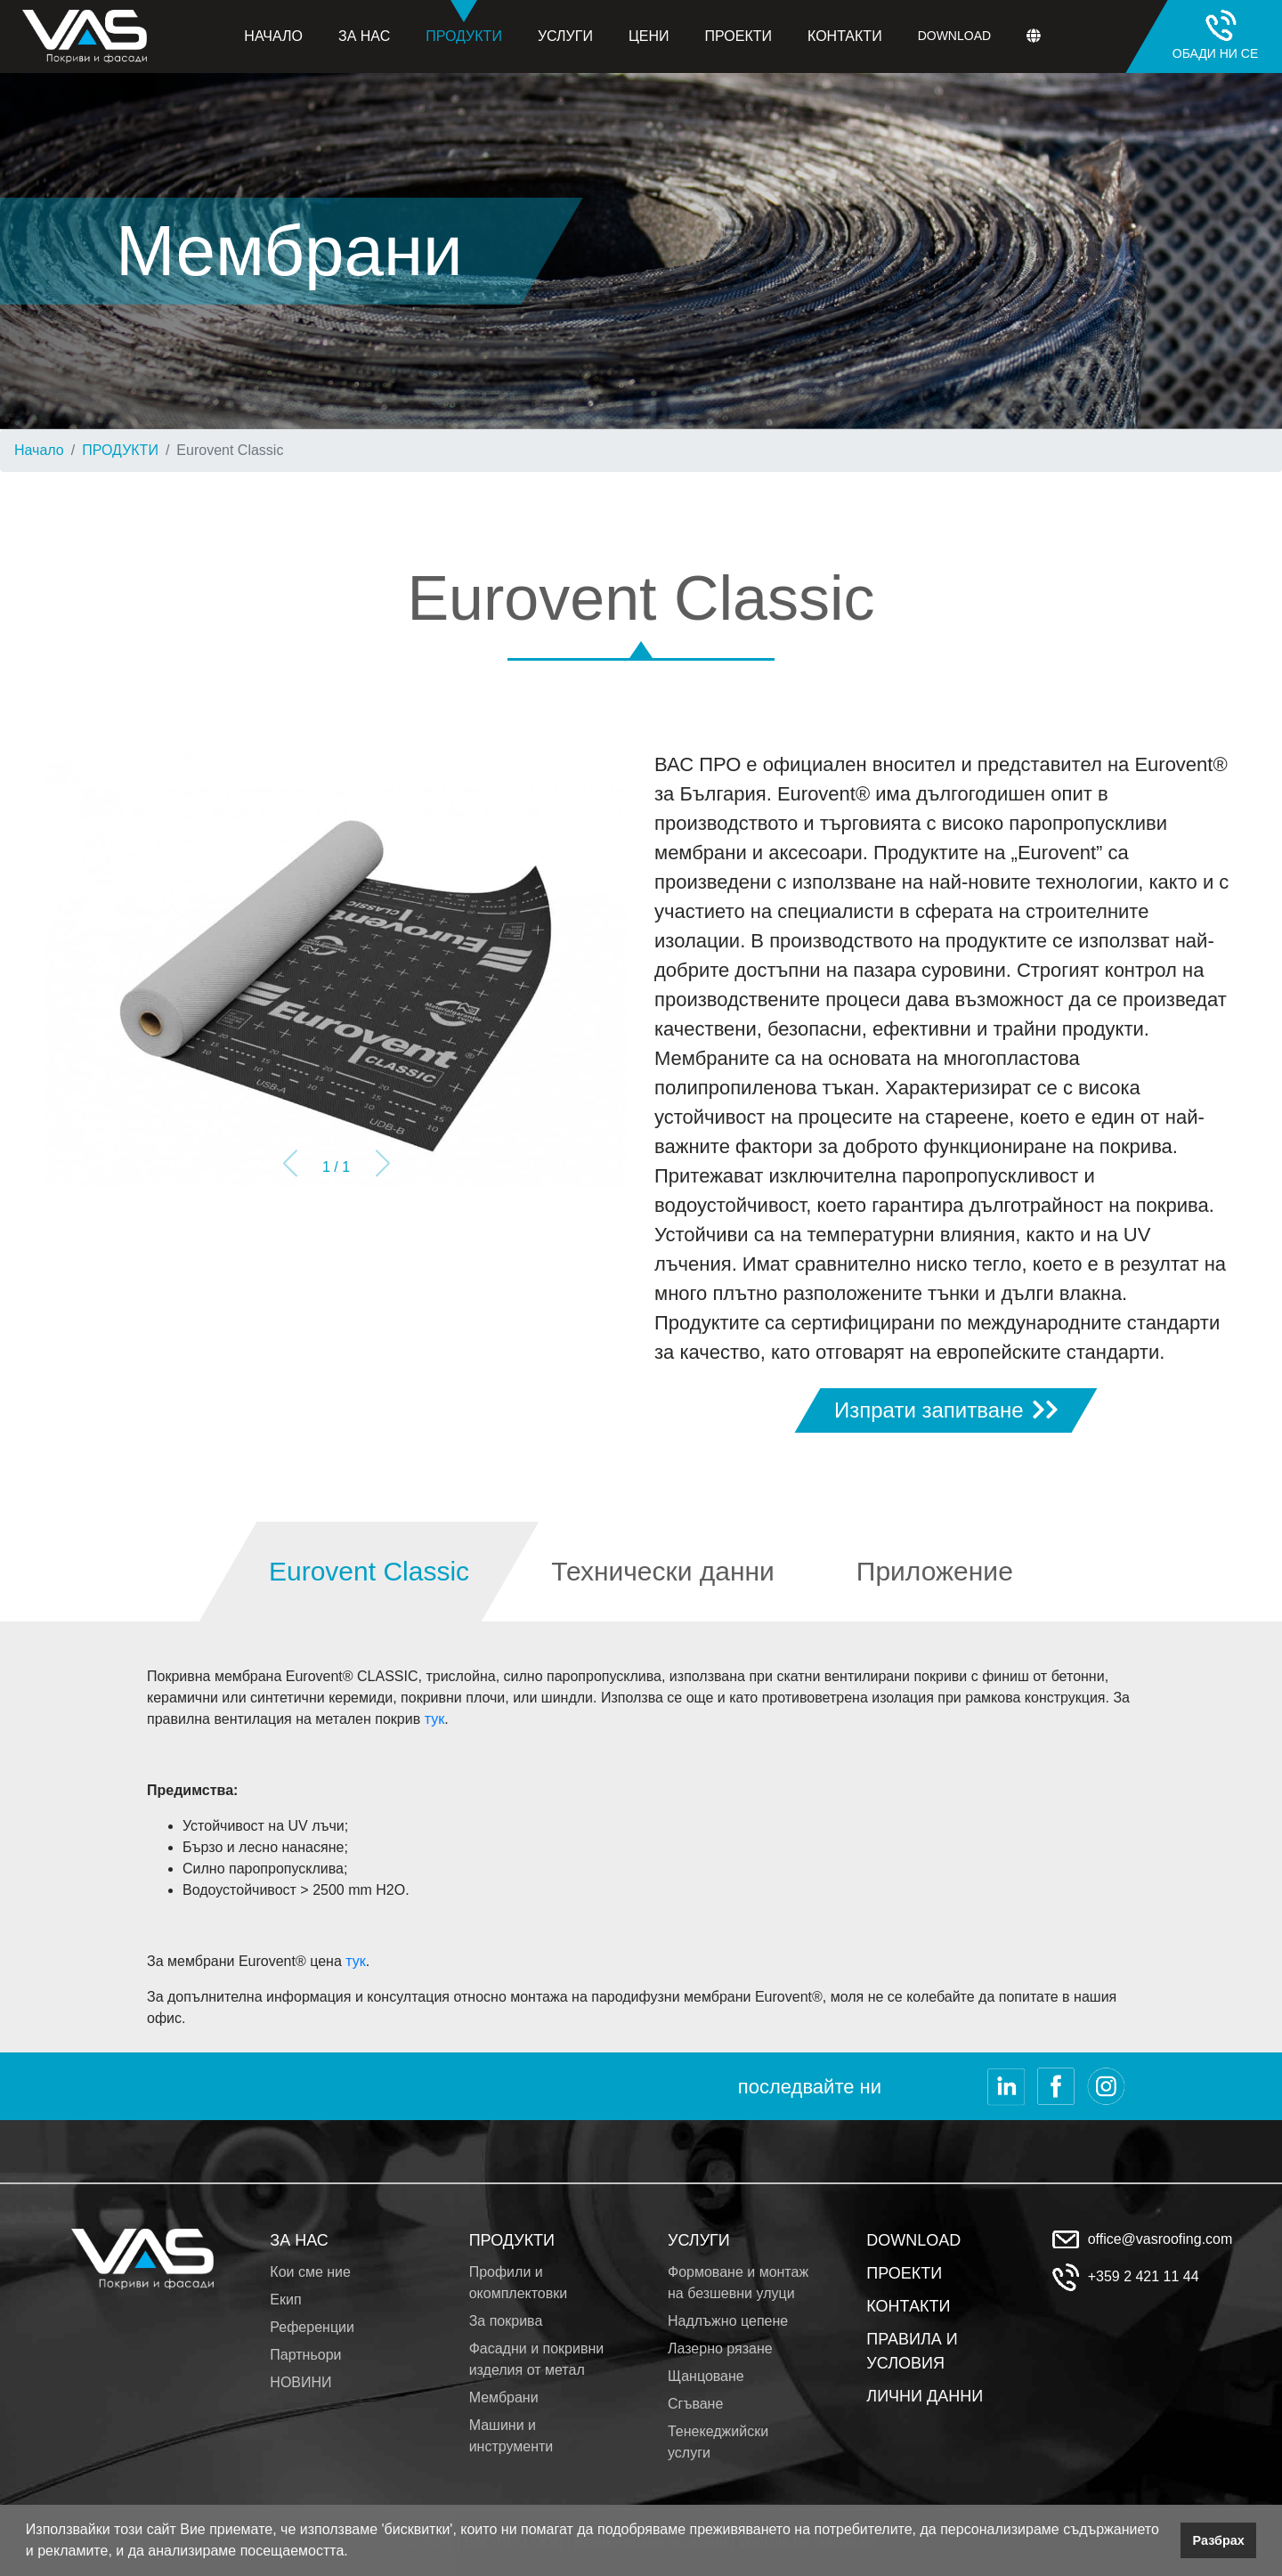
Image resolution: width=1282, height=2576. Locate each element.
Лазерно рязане (720, 2348)
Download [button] (954, 35)
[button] (354, 2553)
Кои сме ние (310, 2271)
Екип (285, 2299)
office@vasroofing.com (1160, 2239)
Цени (649, 36)
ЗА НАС (299, 2240)
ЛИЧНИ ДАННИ (924, 2396)
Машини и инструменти (511, 2436)
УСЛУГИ (699, 2240)
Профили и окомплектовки (518, 2282)
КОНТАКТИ (908, 2306)
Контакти (844, 36)
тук (435, 1719)
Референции (312, 2327)
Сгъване (695, 2403)
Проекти (738, 36)
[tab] (369, 1571)
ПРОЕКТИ (904, 2273)
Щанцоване (706, 2376)
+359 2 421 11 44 (1143, 2276)
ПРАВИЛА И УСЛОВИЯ (911, 2351)
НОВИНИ (300, 2382)
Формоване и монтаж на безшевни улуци (738, 2282)
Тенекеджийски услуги (718, 2442)
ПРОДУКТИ (120, 450)
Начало (273, 36)
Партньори (305, 2354)
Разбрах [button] (1219, 2540)
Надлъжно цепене (728, 2320)
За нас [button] (364, 36)
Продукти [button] (464, 22)
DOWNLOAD (913, 2240)
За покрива (506, 2320)
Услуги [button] (565, 36)
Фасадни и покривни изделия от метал (536, 2359)
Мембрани (504, 2397)
